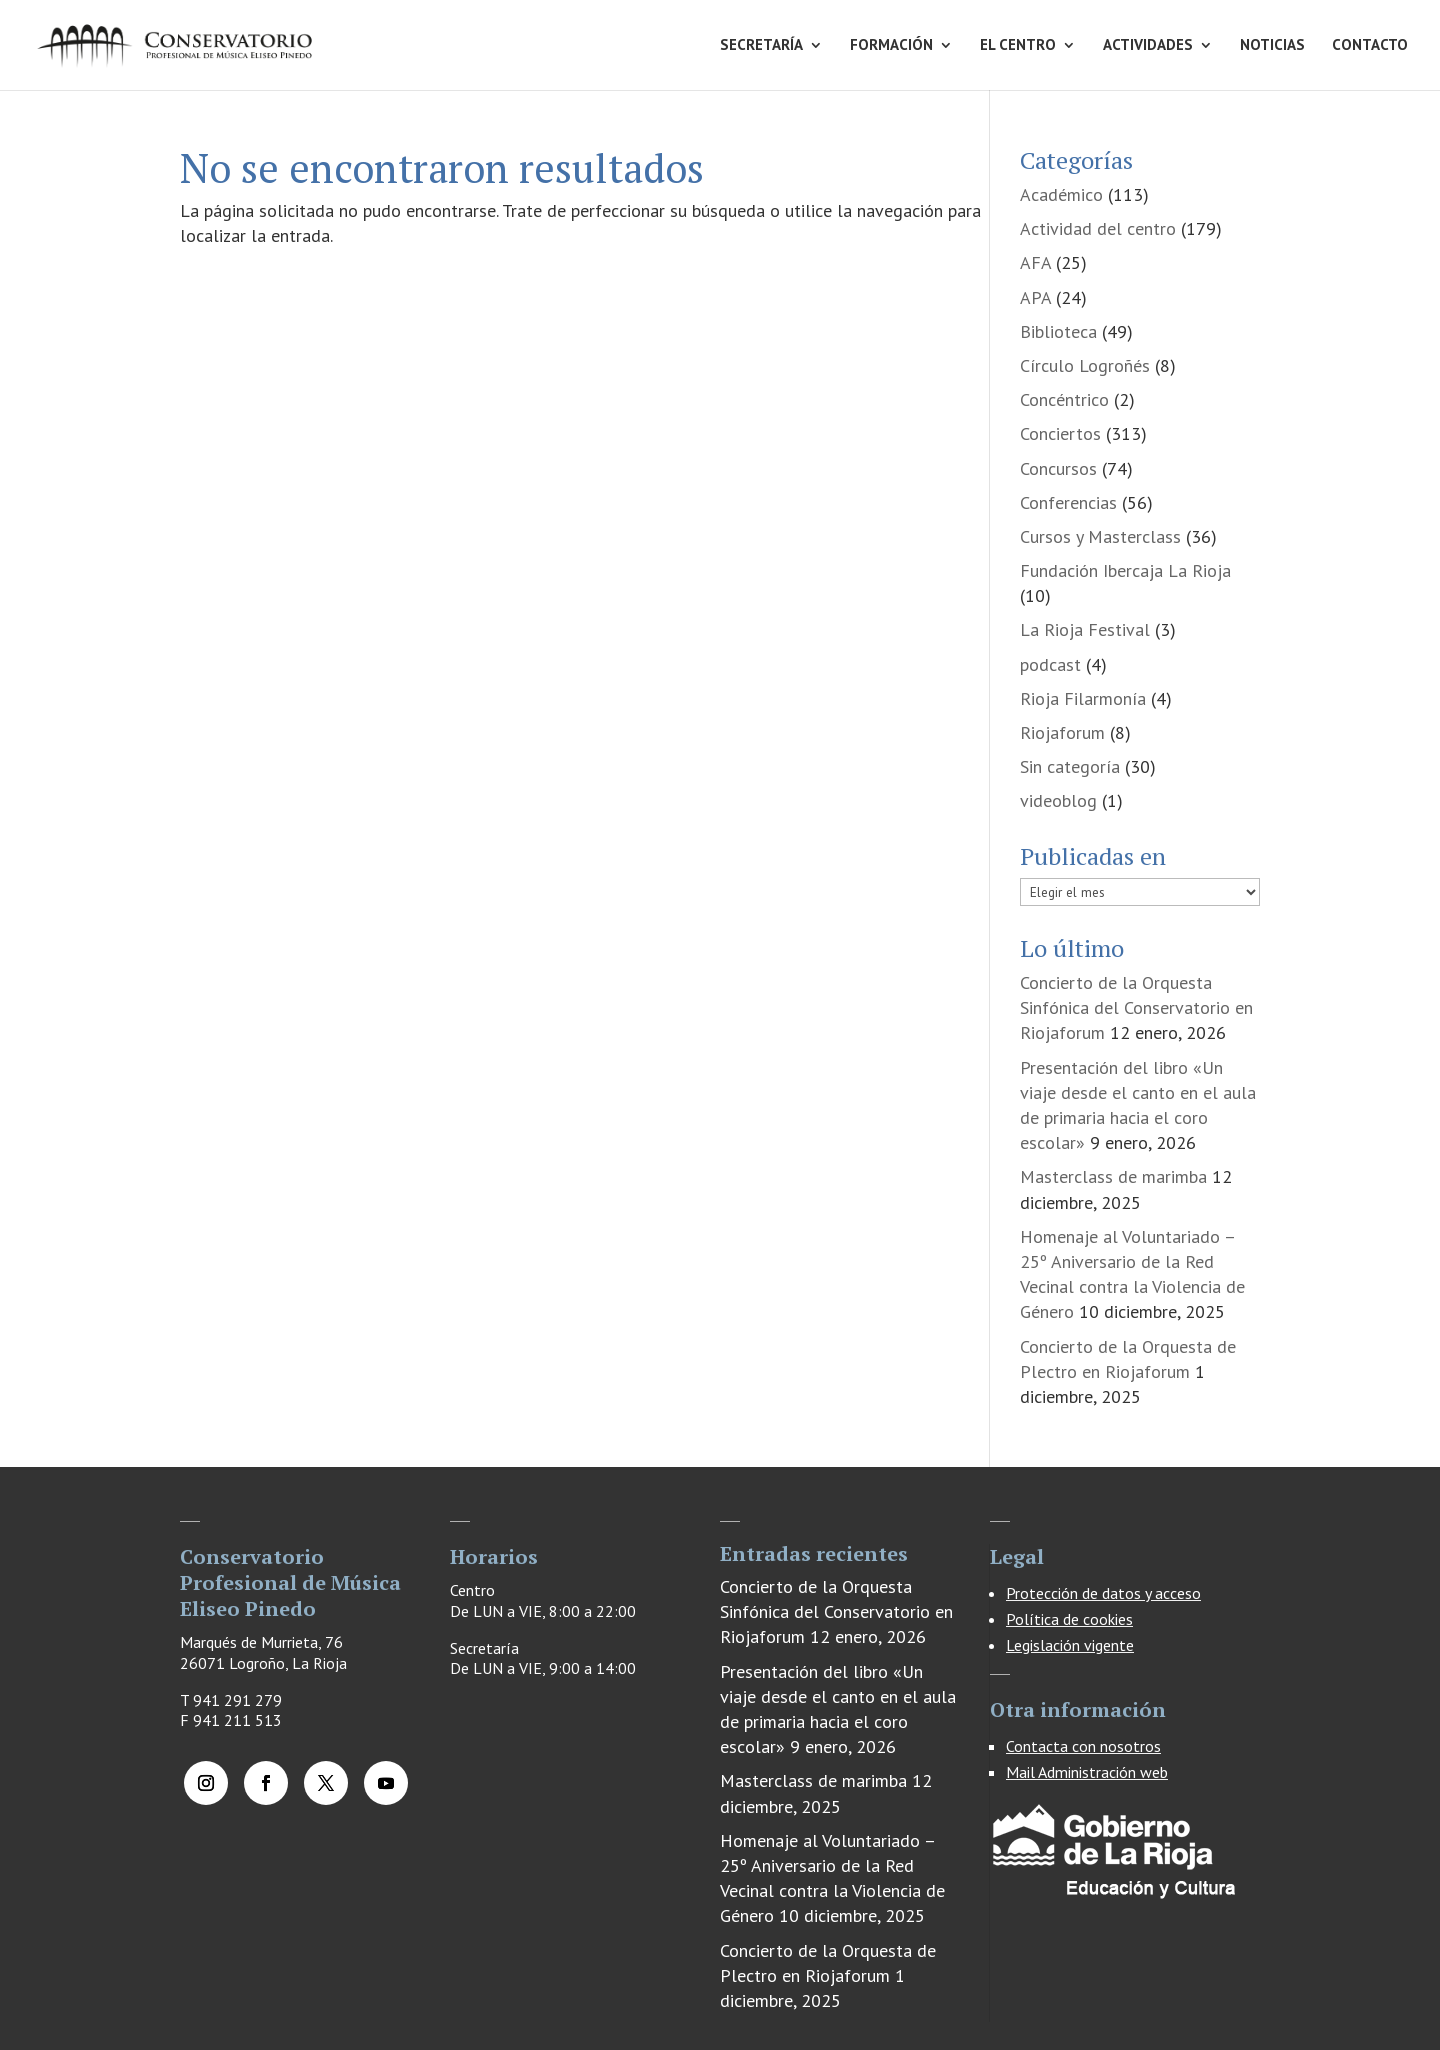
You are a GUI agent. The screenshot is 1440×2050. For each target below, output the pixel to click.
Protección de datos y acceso (1103, 1593)
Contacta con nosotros (1083, 1746)
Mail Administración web (1087, 1772)
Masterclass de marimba (1113, 1176)
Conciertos (1060, 433)
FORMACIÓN (891, 46)
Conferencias (1068, 502)
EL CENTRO (1018, 46)
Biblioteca (1058, 331)
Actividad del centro (1098, 228)
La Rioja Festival (1085, 629)
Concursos (1058, 468)
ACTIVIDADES (1148, 46)
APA (1035, 297)
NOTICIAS (1272, 46)
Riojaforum (1062, 732)
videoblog (1058, 800)
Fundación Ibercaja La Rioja (1125, 570)
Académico (1061, 194)
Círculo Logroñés (1085, 365)
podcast (1050, 664)
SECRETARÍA (761, 46)
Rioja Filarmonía (1083, 698)
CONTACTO (1370, 46)
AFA (1035, 262)
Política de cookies (1069, 1619)
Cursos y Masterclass (1100, 536)
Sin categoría (1070, 766)
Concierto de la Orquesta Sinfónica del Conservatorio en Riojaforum (1136, 1007)
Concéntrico (1064, 399)
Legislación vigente (1070, 1645)
